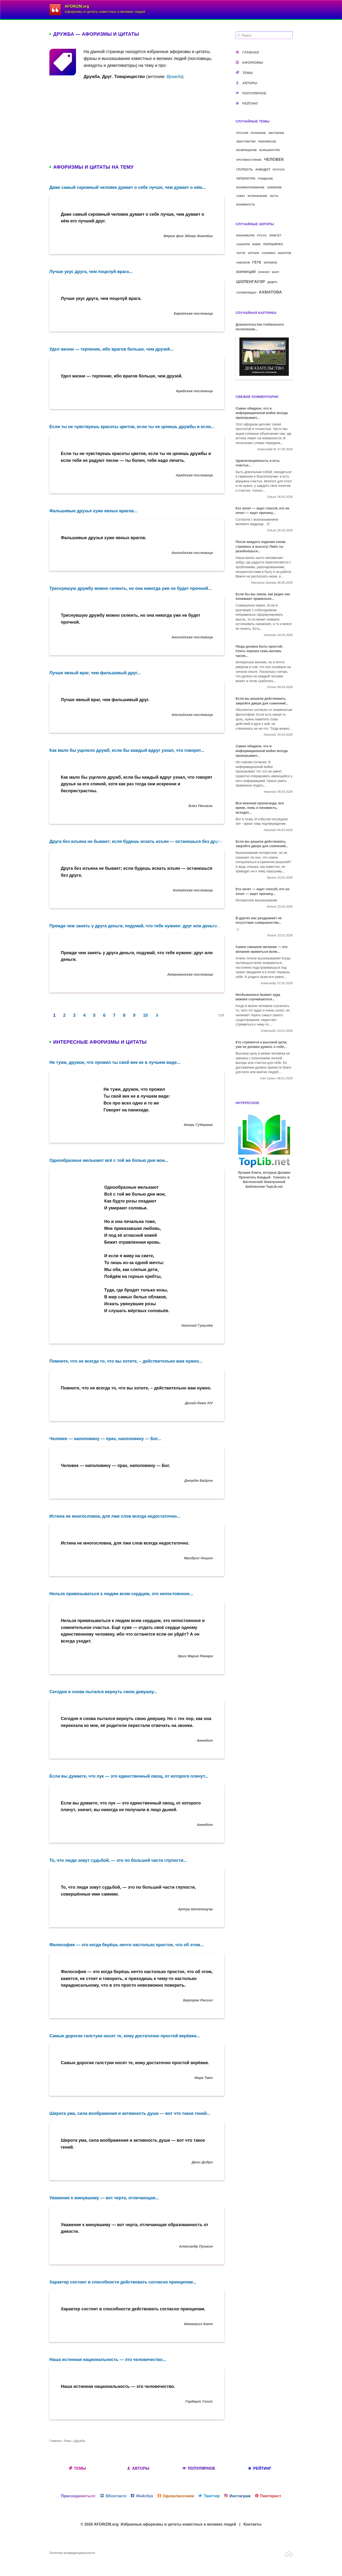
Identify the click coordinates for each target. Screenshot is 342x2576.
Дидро (272, 282)
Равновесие (267, 141)
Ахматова (270, 292)
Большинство (269, 150)
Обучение (276, 132)
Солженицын (246, 292)
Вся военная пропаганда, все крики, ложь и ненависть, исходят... (260, 807)
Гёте (256, 262)
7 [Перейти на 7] (114, 1015)
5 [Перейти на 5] (94, 1015)
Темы (247, 73)
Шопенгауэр (250, 281)
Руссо (262, 235)
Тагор (241, 253)
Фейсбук (142, 2496)
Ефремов (270, 262)
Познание (258, 133)
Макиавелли (245, 235)
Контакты (252, 2524)
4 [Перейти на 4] (84, 1015)
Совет (240, 196)
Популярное (254, 93)
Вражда (174, 76)
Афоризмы (252, 62)
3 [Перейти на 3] (74, 1015)
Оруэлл (253, 253)
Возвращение (246, 150)
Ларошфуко (273, 244)
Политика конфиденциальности (72, 2553)
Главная (250, 52)
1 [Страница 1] (54, 1015)
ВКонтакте (113, 2496)
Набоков (243, 262)
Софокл (264, 272)
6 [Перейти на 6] (104, 1015)
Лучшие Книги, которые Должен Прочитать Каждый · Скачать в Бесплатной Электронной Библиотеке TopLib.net (264, 1150)
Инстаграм (237, 2496)
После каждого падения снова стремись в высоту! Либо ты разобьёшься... (260, 546)
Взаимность (245, 204)
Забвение (274, 187)
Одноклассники (176, 2496)
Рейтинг (250, 103)
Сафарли (243, 244)
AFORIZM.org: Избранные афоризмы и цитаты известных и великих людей (165, 2524)
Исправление (257, 196)
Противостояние (249, 159)
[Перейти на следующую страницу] (157, 1015)
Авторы (249, 83)
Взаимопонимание (250, 187)
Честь (274, 196)
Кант (275, 272)
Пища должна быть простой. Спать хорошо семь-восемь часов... (259, 651)
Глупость (244, 169)
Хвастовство (246, 141)
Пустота (279, 169)
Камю (256, 244)
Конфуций (246, 272)
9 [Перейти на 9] (134, 1015)
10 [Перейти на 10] (145, 1015)
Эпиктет (275, 235)
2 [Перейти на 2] (64, 1015)
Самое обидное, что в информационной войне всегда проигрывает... (262, 413)
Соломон (269, 253)
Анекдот (262, 169)
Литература (246, 178)
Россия (242, 133)
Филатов (284, 253)
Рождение (265, 178)
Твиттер (209, 2496)
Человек (274, 159)
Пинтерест (268, 2496)
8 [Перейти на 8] (124, 1015)
